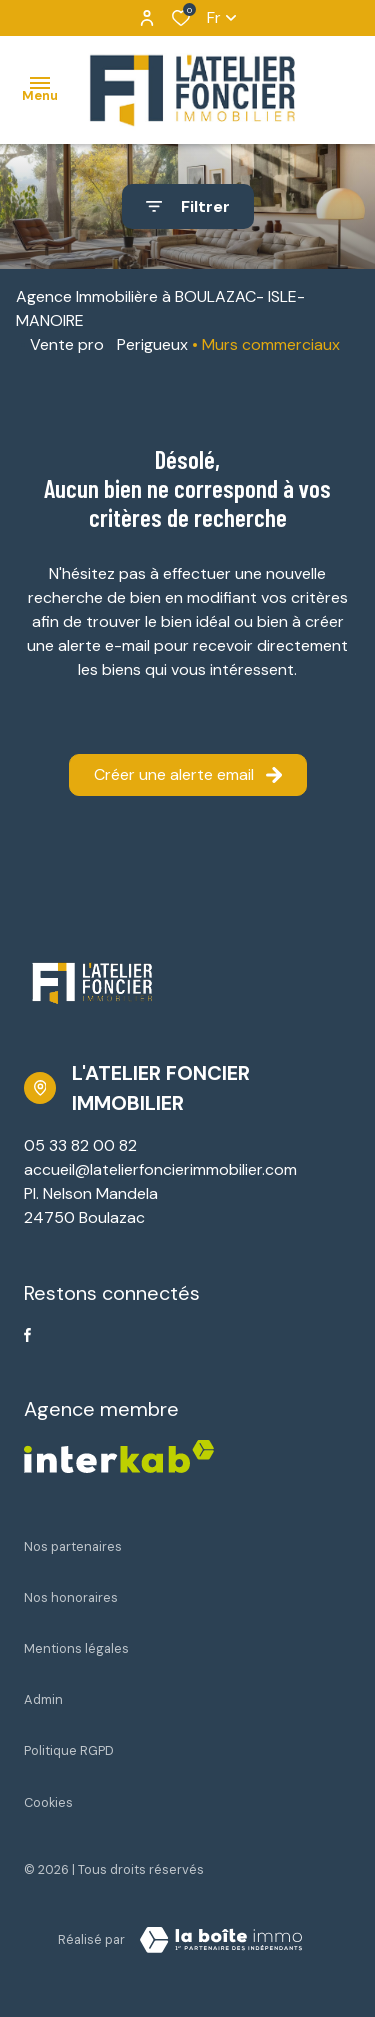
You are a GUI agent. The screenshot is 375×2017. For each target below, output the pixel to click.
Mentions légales (76, 1648)
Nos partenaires (73, 1546)
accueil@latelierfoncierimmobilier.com (160, 1169)
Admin (43, 1699)
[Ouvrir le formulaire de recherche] (188, 206)
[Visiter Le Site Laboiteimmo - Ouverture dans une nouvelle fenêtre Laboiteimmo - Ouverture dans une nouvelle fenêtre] (221, 1940)
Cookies (48, 1802)
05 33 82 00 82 (80, 1145)
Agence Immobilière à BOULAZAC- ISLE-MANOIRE (160, 308)
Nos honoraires (71, 1597)
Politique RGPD (69, 1750)
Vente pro (67, 344)
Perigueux (152, 344)
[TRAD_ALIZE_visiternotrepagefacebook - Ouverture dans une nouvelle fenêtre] (27, 1335)
